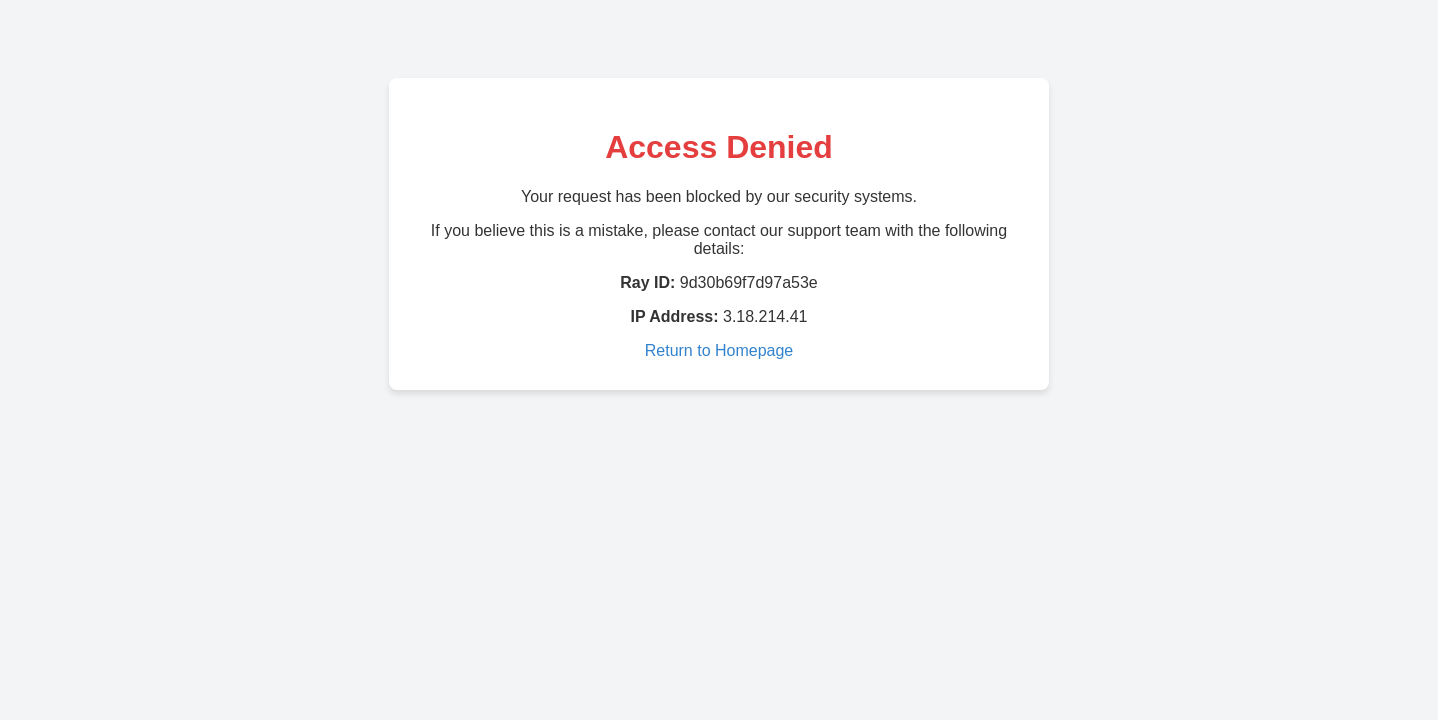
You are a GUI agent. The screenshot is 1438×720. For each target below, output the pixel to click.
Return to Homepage (719, 350)
